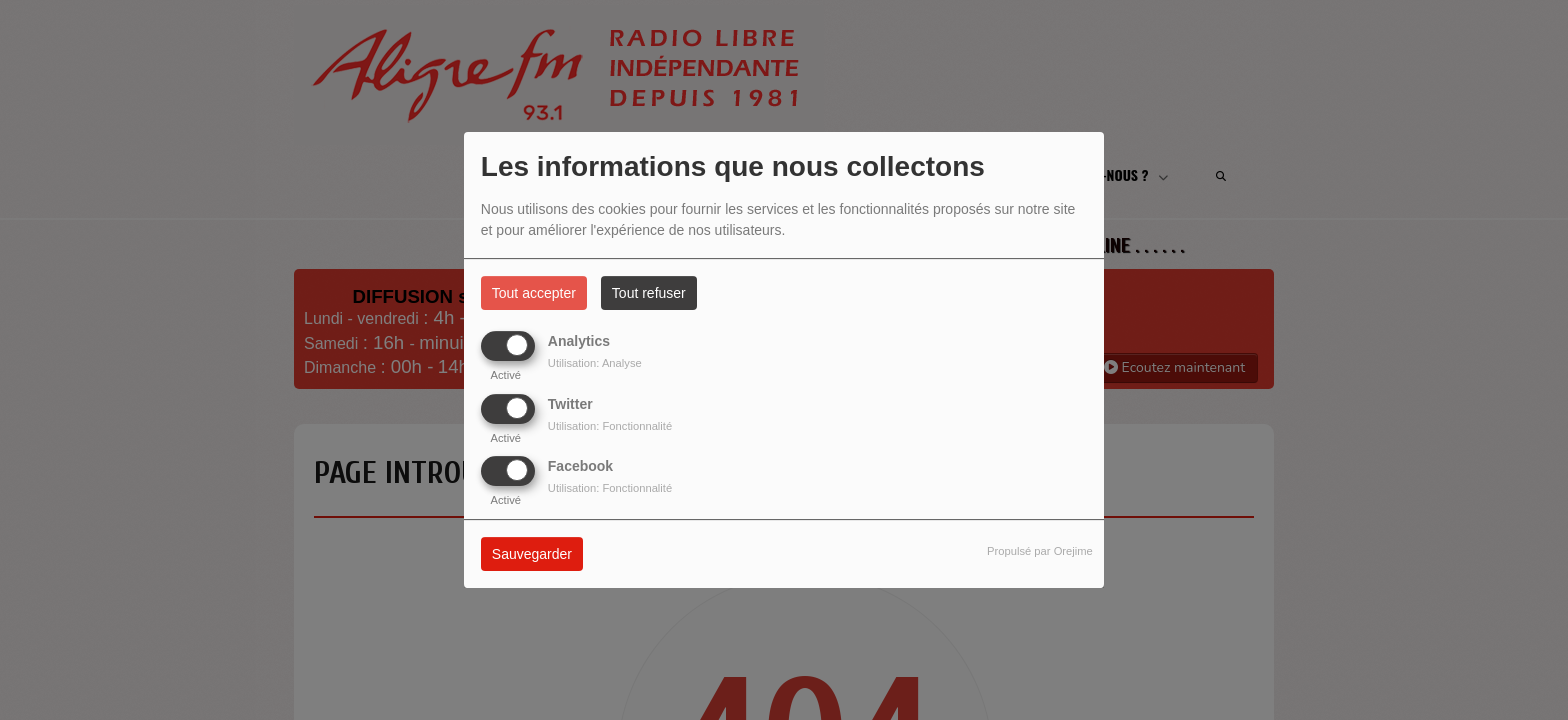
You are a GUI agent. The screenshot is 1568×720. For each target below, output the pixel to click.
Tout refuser (649, 293)
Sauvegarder (532, 554)
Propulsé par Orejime (1040, 551)
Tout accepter (534, 293)
